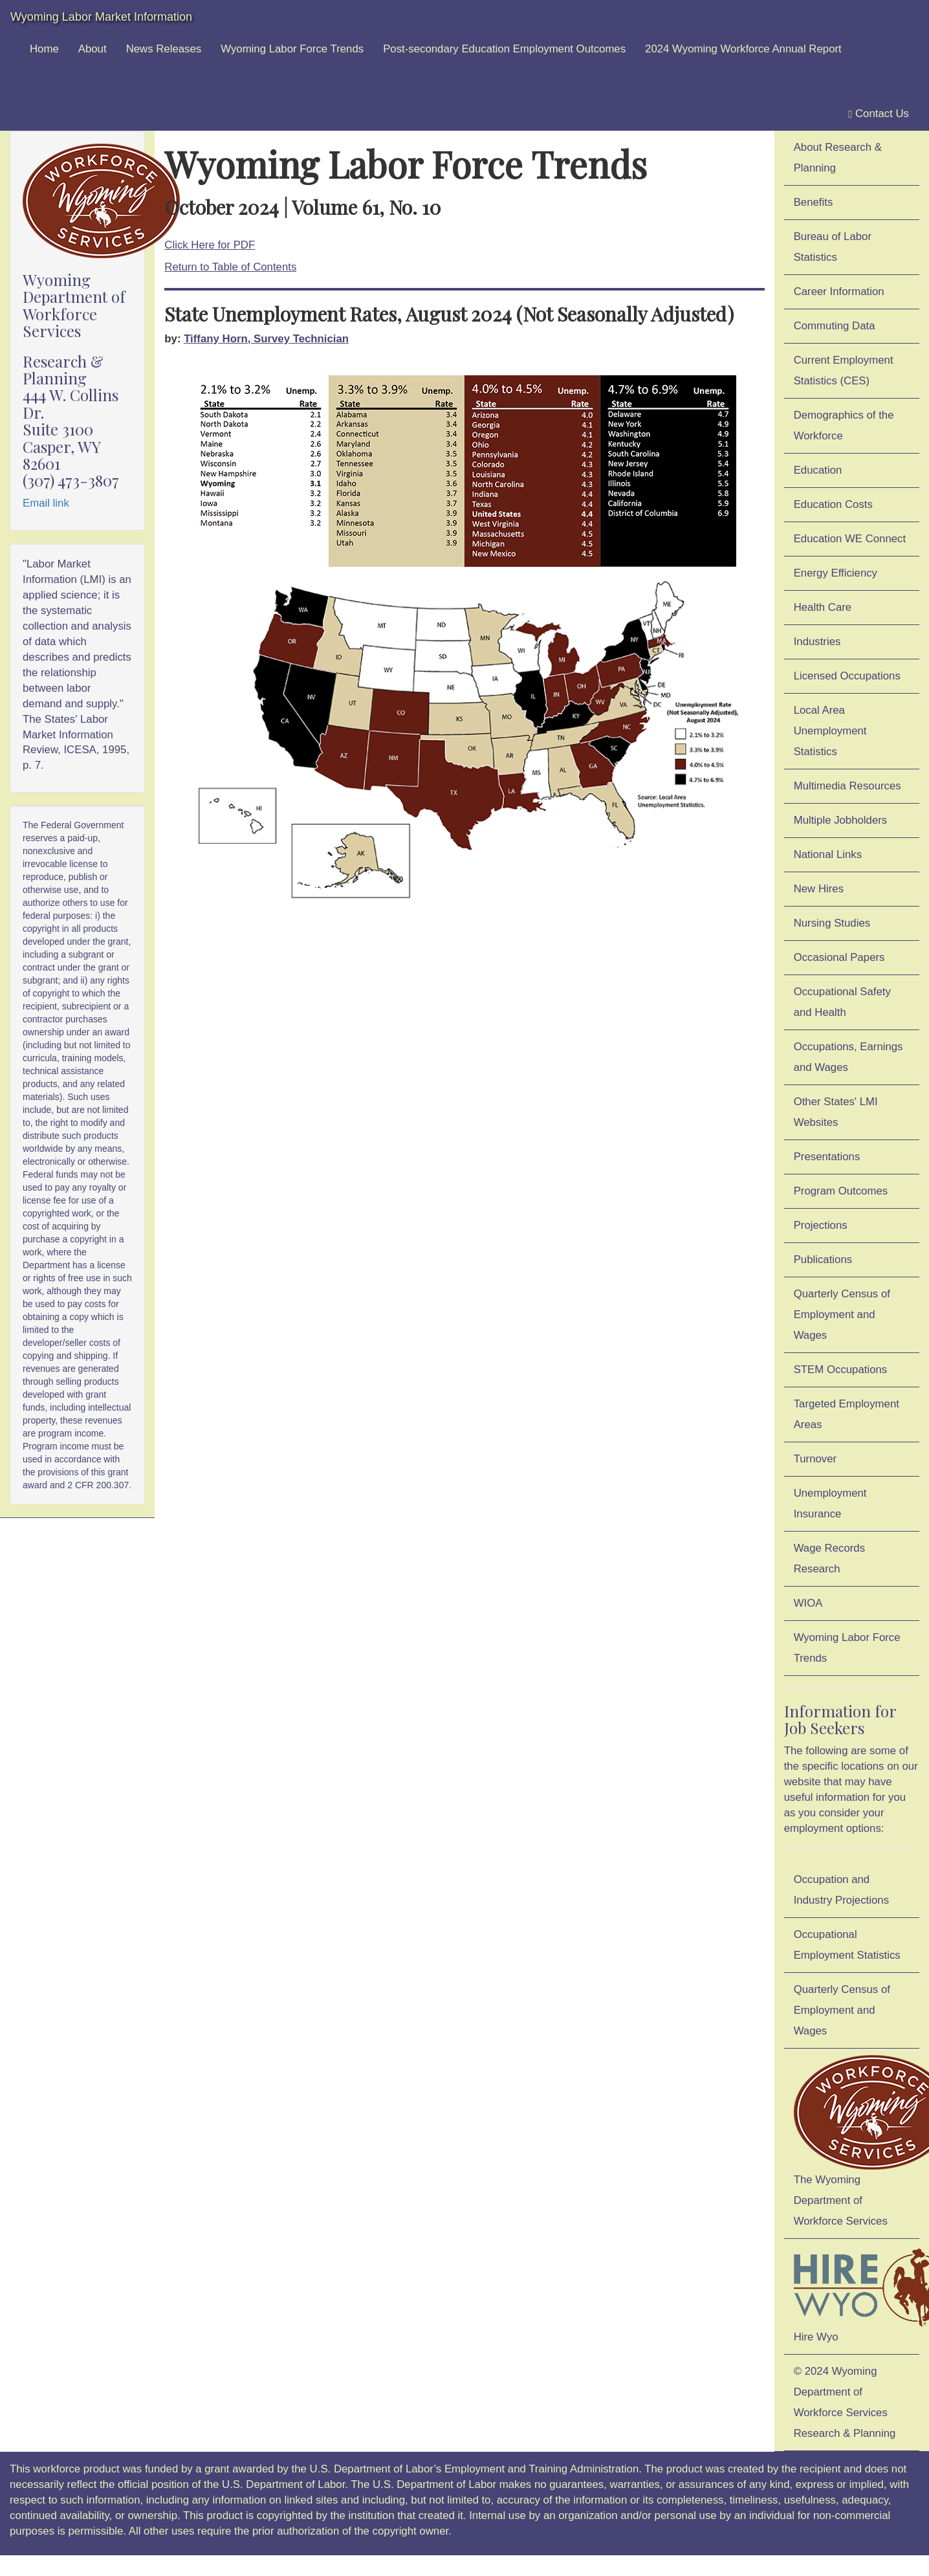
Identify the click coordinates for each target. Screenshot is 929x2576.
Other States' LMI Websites (836, 1111)
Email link (46, 503)
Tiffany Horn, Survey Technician (266, 339)
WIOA (808, 1603)
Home (44, 49)
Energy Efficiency (835, 573)
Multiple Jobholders (841, 820)
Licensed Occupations (847, 676)
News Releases (164, 49)
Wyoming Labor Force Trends (292, 49)
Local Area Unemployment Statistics (830, 731)
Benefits (813, 202)
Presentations (827, 1156)
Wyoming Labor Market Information (101, 16)
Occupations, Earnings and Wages (848, 1056)
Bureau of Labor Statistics (832, 246)
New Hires (819, 889)
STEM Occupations (841, 1369)
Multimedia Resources (847, 786)
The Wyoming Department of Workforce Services (856, 2141)
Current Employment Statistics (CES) (843, 370)
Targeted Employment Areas (846, 1414)
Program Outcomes (841, 1191)
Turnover (815, 1459)
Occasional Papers (839, 957)
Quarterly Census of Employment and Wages (842, 1314)
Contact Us (878, 113)
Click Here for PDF (209, 245)
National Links (828, 854)
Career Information (839, 291)
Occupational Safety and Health (842, 1001)
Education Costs (833, 504)
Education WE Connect (850, 539)
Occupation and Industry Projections (841, 1889)
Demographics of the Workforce (844, 425)
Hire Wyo (856, 2294)
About (92, 49)
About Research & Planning (838, 157)
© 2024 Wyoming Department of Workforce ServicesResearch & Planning (845, 2402)
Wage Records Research (829, 1558)
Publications (823, 1259)
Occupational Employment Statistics (847, 1944)
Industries (817, 641)
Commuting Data (834, 326)
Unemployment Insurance (830, 1503)
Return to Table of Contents (230, 267)
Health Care (823, 607)
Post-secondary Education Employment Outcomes (504, 49)
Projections (820, 1225)
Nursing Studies (832, 923)
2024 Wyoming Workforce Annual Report (743, 49)
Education (818, 470)
